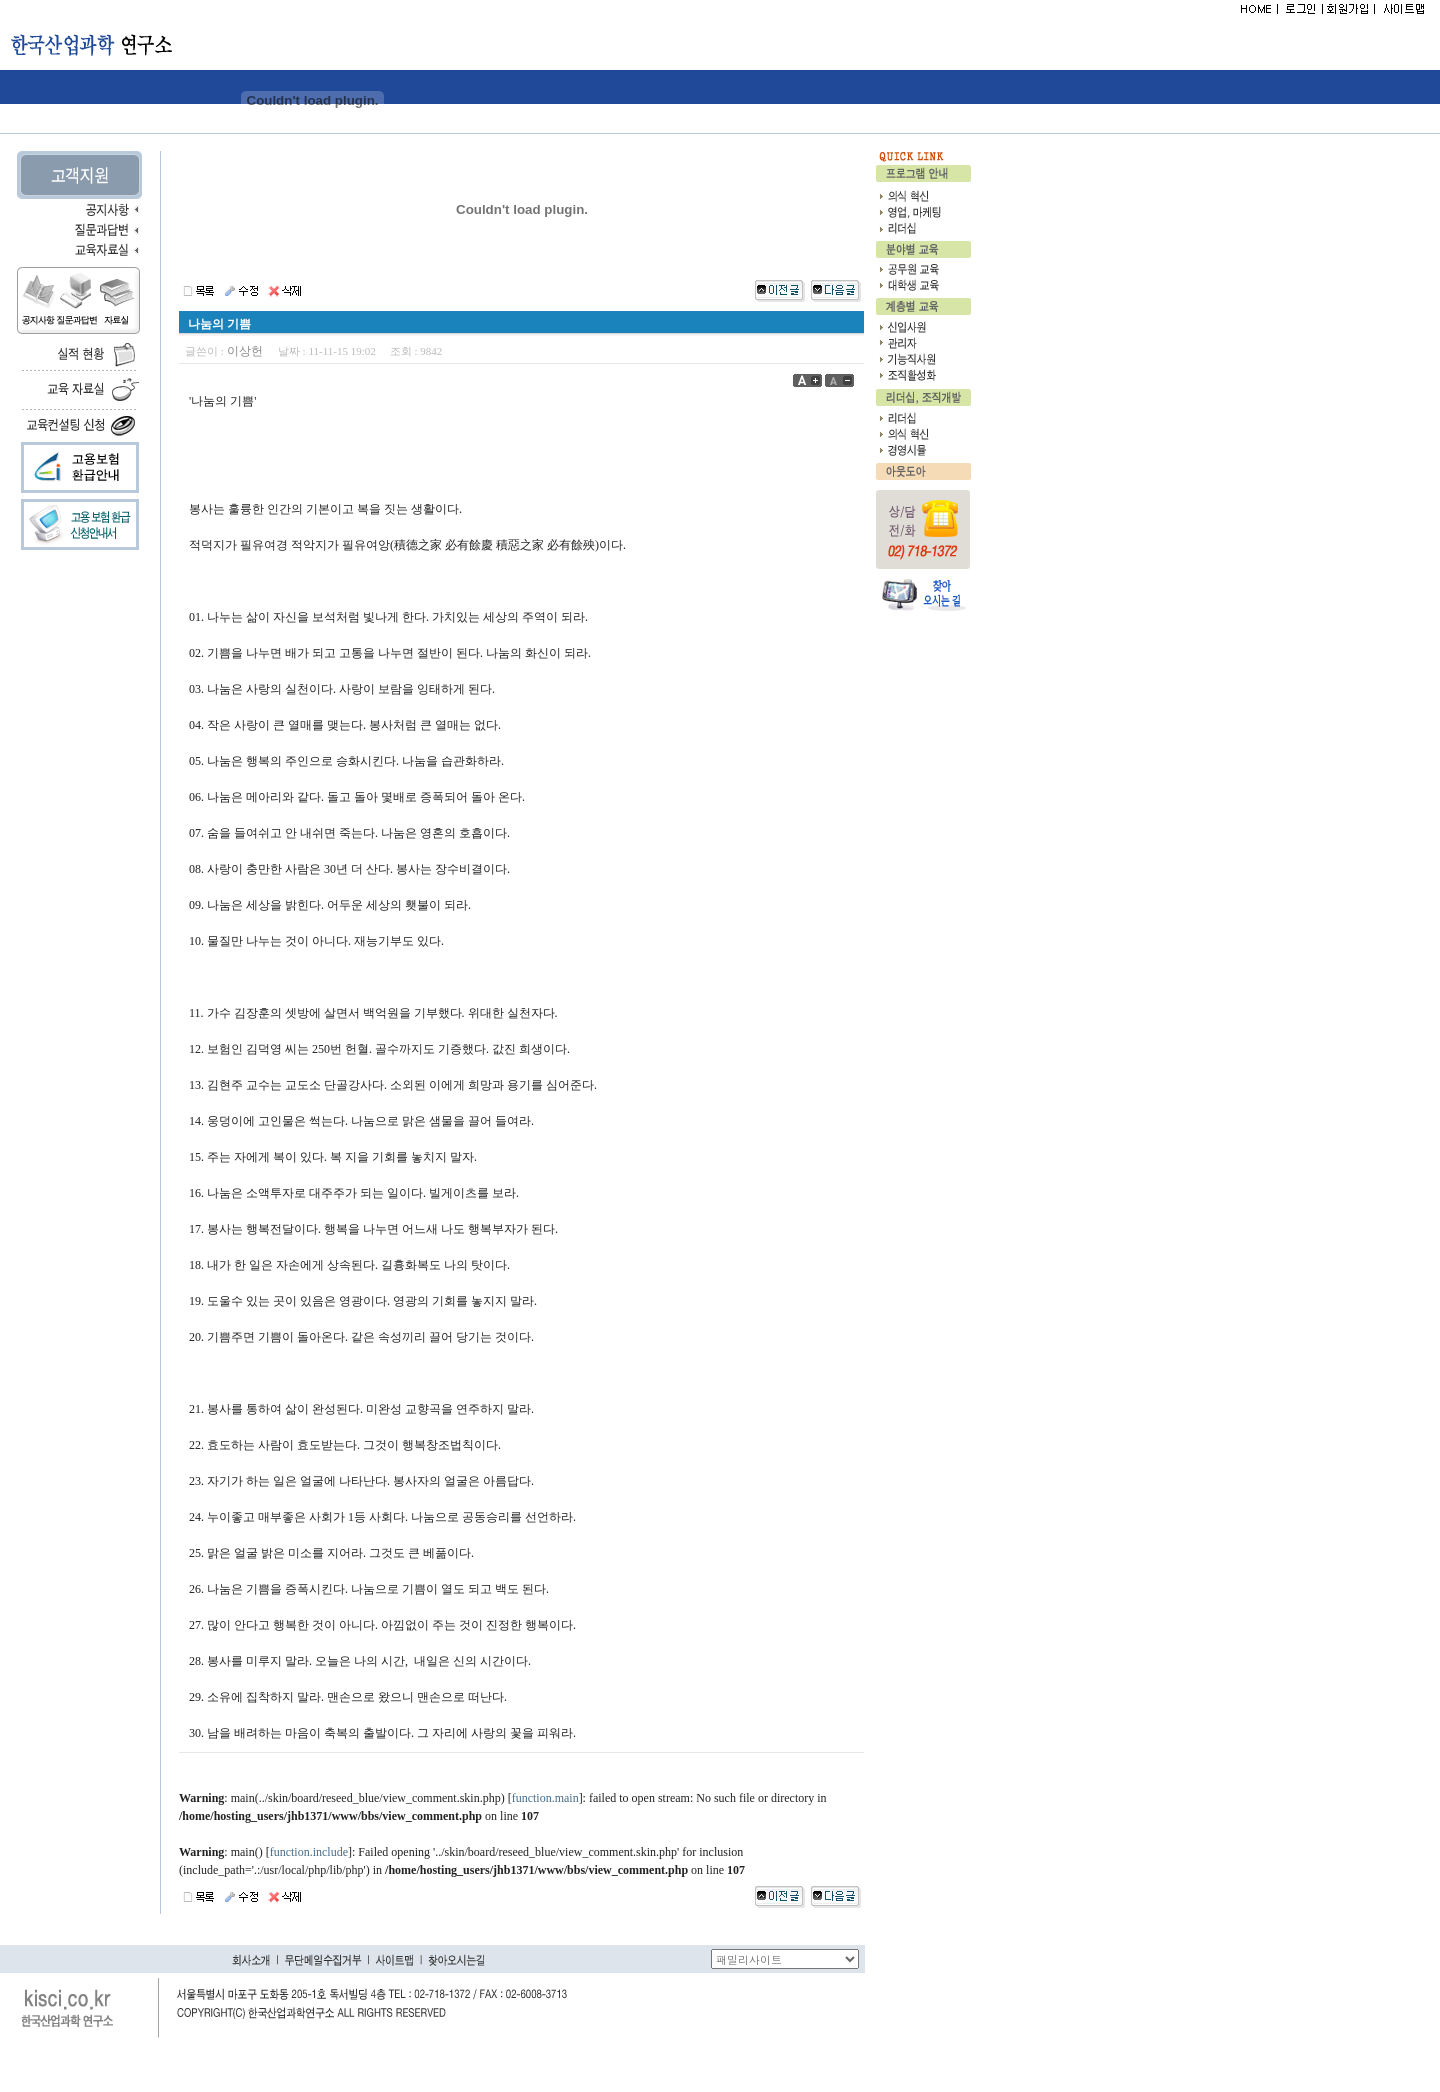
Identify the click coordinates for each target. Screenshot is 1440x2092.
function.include (309, 1852)
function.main (545, 1798)
